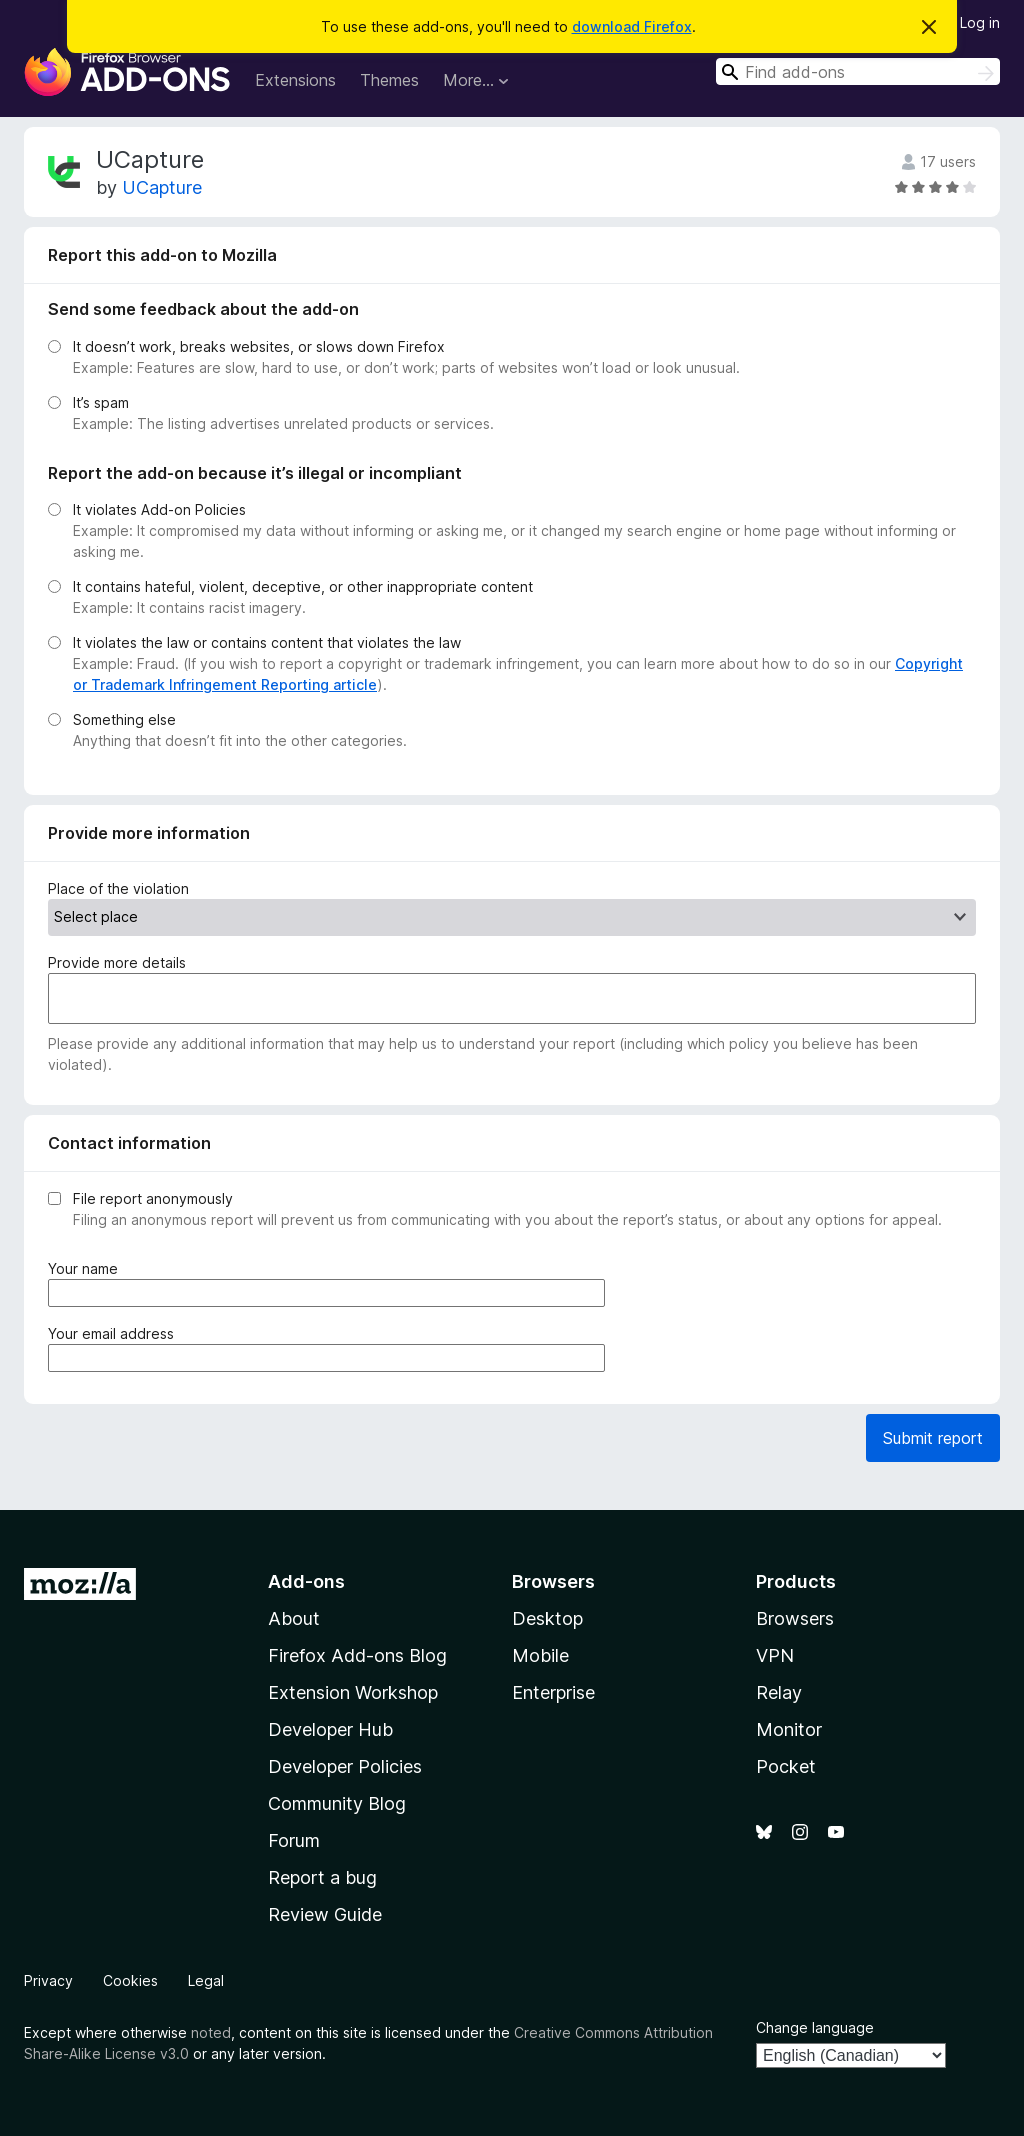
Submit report (933, 1438)
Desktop (547, 1618)
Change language (815, 2027)
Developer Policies (345, 1766)
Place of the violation (118, 888)
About (294, 1618)
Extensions (295, 80)
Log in (980, 22)
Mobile (540, 1655)
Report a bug (322, 1877)
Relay (779, 1692)
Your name (87, 1268)
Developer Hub (330, 1729)
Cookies (130, 1980)
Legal (206, 1980)
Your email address (115, 1333)
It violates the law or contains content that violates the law (267, 642)
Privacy (48, 1980)
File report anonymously (153, 1198)
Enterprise (553, 1692)
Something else (124, 719)
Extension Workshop (353, 1692)
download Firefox (632, 26)
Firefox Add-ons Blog (357, 1655)
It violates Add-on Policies (159, 509)
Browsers (795, 1618)
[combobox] (858, 71)
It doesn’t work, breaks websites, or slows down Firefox (259, 346)
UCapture (162, 187)
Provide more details (117, 962)
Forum (294, 1840)
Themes (389, 80)
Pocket (786, 1766)
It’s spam (101, 402)
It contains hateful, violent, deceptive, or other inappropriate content (303, 586)
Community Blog (337, 1803)
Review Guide (325, 1914)
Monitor (789, 1729)
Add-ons (306, 1581)
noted (211, 2032)
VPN (775, 1655)
